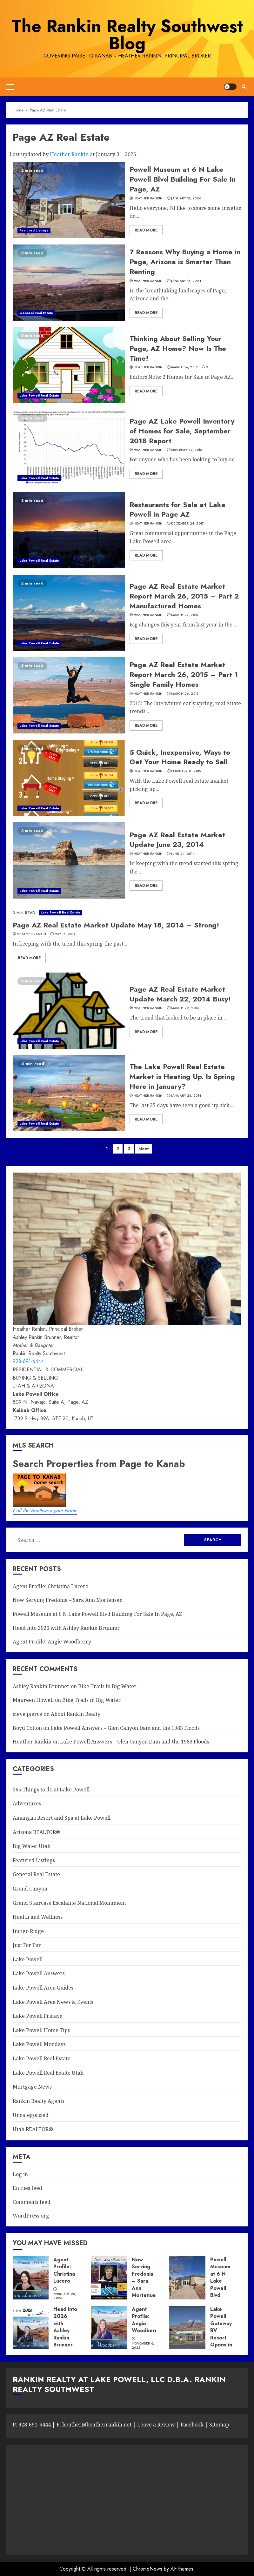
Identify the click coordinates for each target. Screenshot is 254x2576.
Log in (20, 2174)
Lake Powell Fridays (37, 2015)
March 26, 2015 (184, 694)
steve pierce (27, 1713)
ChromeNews (147, 2569)
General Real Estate (36, 313)
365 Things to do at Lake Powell (51, 1789)
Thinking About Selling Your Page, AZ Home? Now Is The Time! (178, 348)
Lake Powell (28, 1959)
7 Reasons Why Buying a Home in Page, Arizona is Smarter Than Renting (185, 262)
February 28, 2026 (64, 2296)
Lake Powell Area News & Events (53, 2001)
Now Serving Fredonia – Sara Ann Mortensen (68, 1599)
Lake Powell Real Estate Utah (48, 2072)
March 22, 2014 (185, 1008)
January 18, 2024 (186, 281)
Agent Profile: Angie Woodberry (52, 1641)
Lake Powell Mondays (39, 2044)
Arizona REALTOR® (36, 1832)
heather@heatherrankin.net (96, 2424)
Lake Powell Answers (39, 1973)
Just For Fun (27, 1945)
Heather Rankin (69, 154)
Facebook (192, 2424)
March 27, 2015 (184, 615)
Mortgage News (32, 2086)
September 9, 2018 (186, 450)
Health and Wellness (38, 1916)
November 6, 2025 (143, 2345)
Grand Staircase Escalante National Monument (69, 1902)
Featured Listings (34, 230)
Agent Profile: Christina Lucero (50, 1586)
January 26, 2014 (186, 1096)
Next (143, 1149)
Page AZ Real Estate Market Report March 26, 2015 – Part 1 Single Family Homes (184, 674)
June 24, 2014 (182, 854)
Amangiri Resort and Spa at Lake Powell (61, 1817)
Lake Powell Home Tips (41, 2030)
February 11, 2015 (186, 771)
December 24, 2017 (187, 523)
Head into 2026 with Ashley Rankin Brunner (66, 1627)
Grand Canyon (30, 1888)
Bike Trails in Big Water (107, 1686)
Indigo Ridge (28, 1931)
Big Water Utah (31, 1846)
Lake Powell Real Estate (39, 395)
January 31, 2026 (186, 198)
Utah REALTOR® (33, 2129)
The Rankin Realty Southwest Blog (127, 35)
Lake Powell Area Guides (43, 1987)
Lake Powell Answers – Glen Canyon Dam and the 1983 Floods (125, 1727)
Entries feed (27, 2188)
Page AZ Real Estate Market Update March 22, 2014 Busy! (180, 994)
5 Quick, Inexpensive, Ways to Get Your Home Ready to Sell (180, 757)
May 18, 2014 (65, 934)
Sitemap (219, 2424)
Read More (146, 230)
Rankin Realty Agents (38, 2101)
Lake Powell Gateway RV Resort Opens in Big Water (221, 2334)
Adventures (27, 1803)
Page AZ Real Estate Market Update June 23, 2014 (177, 840)
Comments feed (31, 2201)
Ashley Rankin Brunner (41, 1686)
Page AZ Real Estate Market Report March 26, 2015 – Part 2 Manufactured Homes (184, 596)
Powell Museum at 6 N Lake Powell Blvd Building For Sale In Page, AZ (183, 179)
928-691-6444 (28, 1361)
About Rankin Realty (75, 1713)
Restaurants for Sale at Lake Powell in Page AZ (177, 509)
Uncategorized (31, 2114)
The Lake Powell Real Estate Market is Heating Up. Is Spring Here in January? (182, 1076)
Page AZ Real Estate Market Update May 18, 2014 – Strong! (116, 925)
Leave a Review (155, 2424)
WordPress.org (31, 2215)
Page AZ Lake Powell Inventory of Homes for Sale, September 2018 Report (182, 431)
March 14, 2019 (184, 367)
